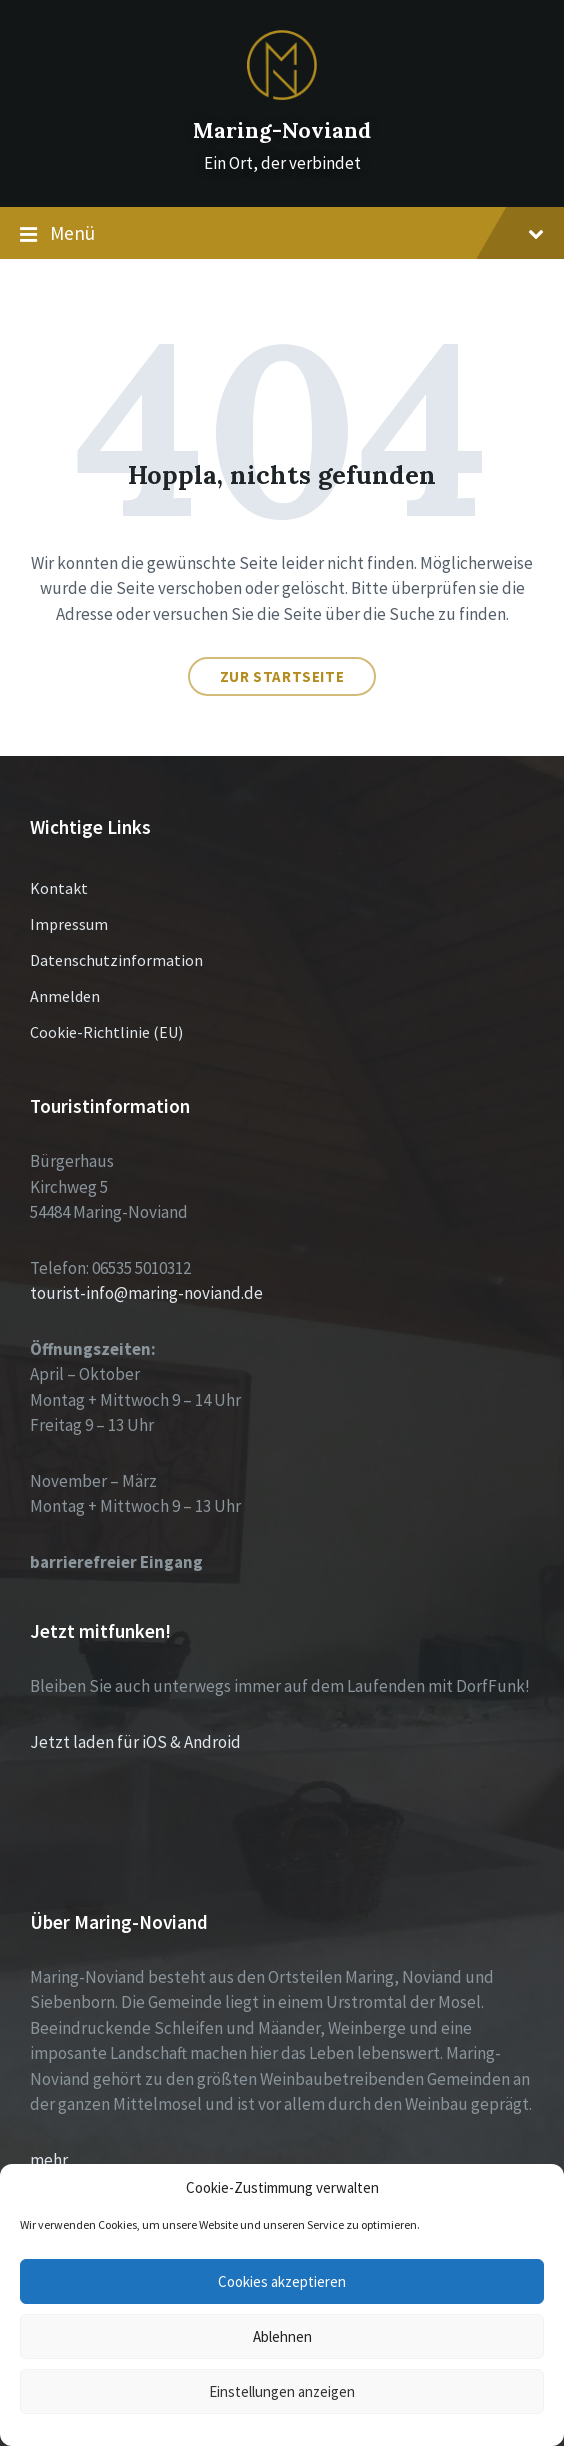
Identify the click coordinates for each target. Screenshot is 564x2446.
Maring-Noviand (282, 130)
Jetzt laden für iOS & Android (135, 1742)
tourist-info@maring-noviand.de (146, 1293)
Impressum (69, 924)
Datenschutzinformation (116, 960)
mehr (49, 2160)
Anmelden (65, 996)
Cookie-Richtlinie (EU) (106, 1032)
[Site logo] (282, 94)
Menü (282, 234)
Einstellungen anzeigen (282, 2391)
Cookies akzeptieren (282, 2281)
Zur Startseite (282, 676)
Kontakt (59, 888)
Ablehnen (282, 2336)
